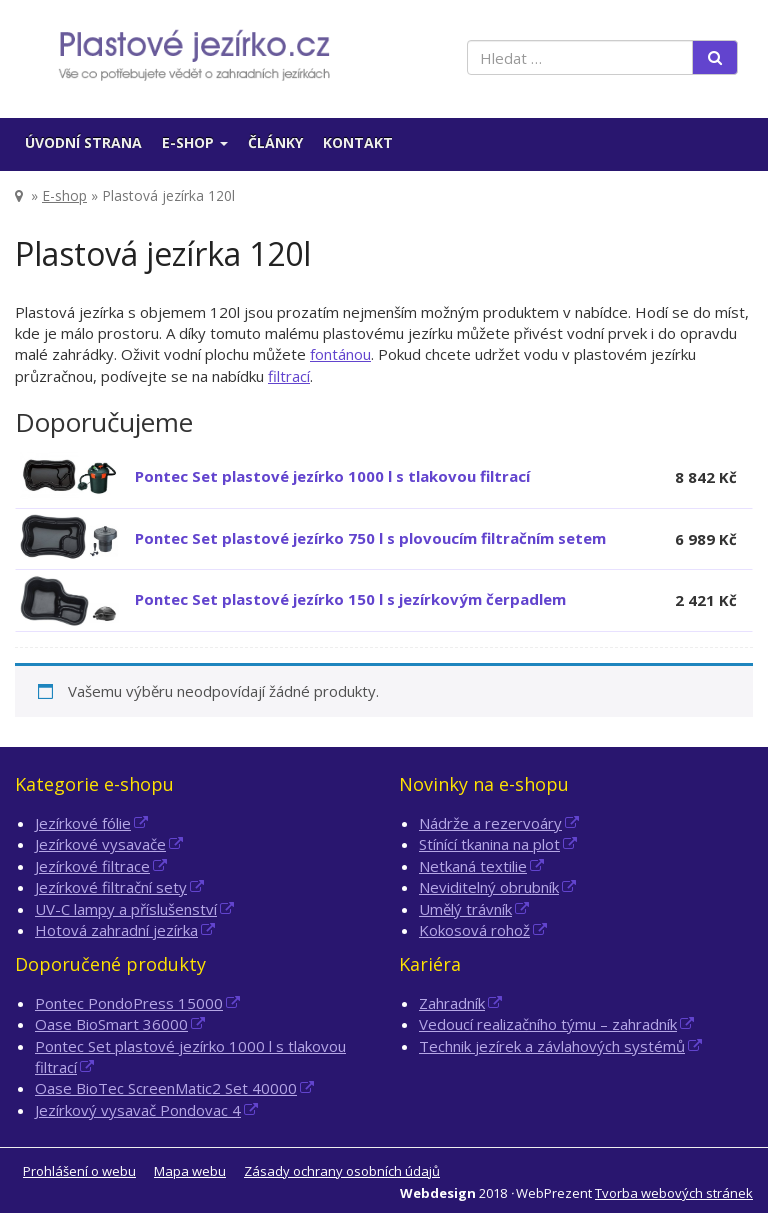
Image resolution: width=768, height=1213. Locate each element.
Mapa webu (190, 1171)
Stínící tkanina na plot (489, 844)
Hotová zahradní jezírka (116, 930)
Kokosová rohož (474, 930)
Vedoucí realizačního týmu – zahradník (548, 1024)
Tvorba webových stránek (674, 1193)
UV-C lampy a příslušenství (126, 909)
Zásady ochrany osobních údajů (342, 1171)
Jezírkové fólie (83, 823)
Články (275, 142)
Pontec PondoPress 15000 (129, 1003)
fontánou (340, 354)
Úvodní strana (83, 142)
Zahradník (452, 1003)
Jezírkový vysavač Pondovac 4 (138, 1110)
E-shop (195, 142)
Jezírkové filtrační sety (111, 887)
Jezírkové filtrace (92, 866)
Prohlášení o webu (79, 1171)
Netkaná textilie (473, 866)
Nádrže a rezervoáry (490, 823)
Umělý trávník (465, 909)
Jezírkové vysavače (100, 844)
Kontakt (358, 142)
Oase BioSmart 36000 (111, 1024)
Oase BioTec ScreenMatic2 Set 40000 (166, 1088)
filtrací (289, 376)
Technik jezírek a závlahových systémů (552, 1046)
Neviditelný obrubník (489, 887)
